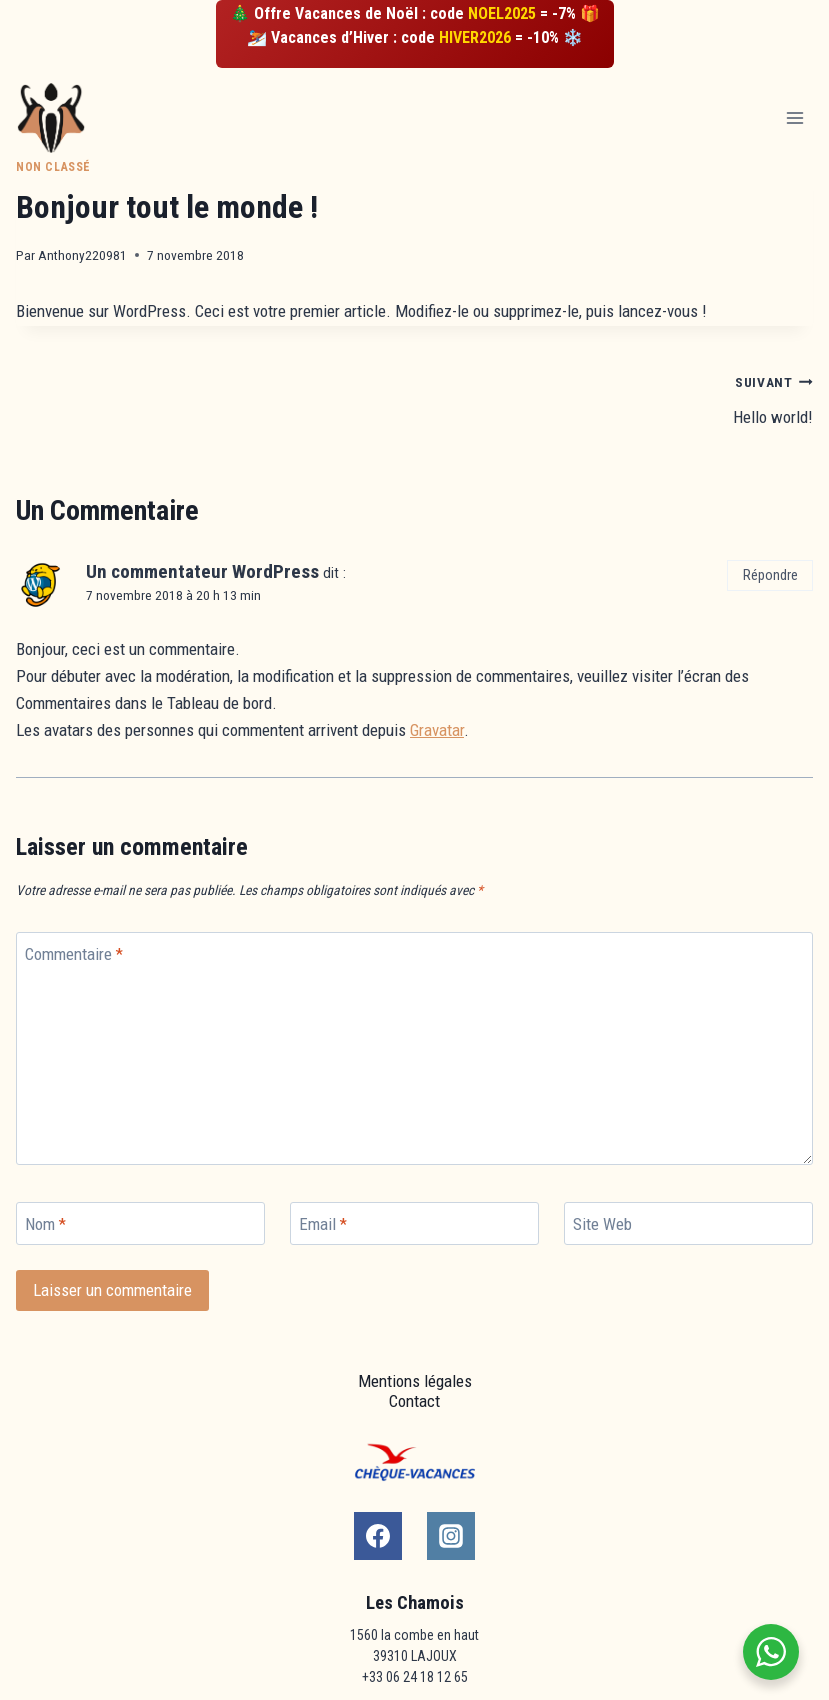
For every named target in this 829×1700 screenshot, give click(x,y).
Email (323, 1224)
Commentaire (74, 954)
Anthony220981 (82, 255)
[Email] (414, 1223)
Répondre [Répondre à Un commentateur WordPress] (770, 575)
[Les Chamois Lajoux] (59, 118)
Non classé (53, 167)
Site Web (602, 1224)
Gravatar (437, 730)
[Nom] (140, 1223)
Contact (414, 1401)
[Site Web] (688, 1223)
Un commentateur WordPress (202, 571)
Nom (45, 1224)
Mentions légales (415, 1381)
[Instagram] (451, 1536)
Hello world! (623, 397)
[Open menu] (794, 117)
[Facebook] (378, 1536)
